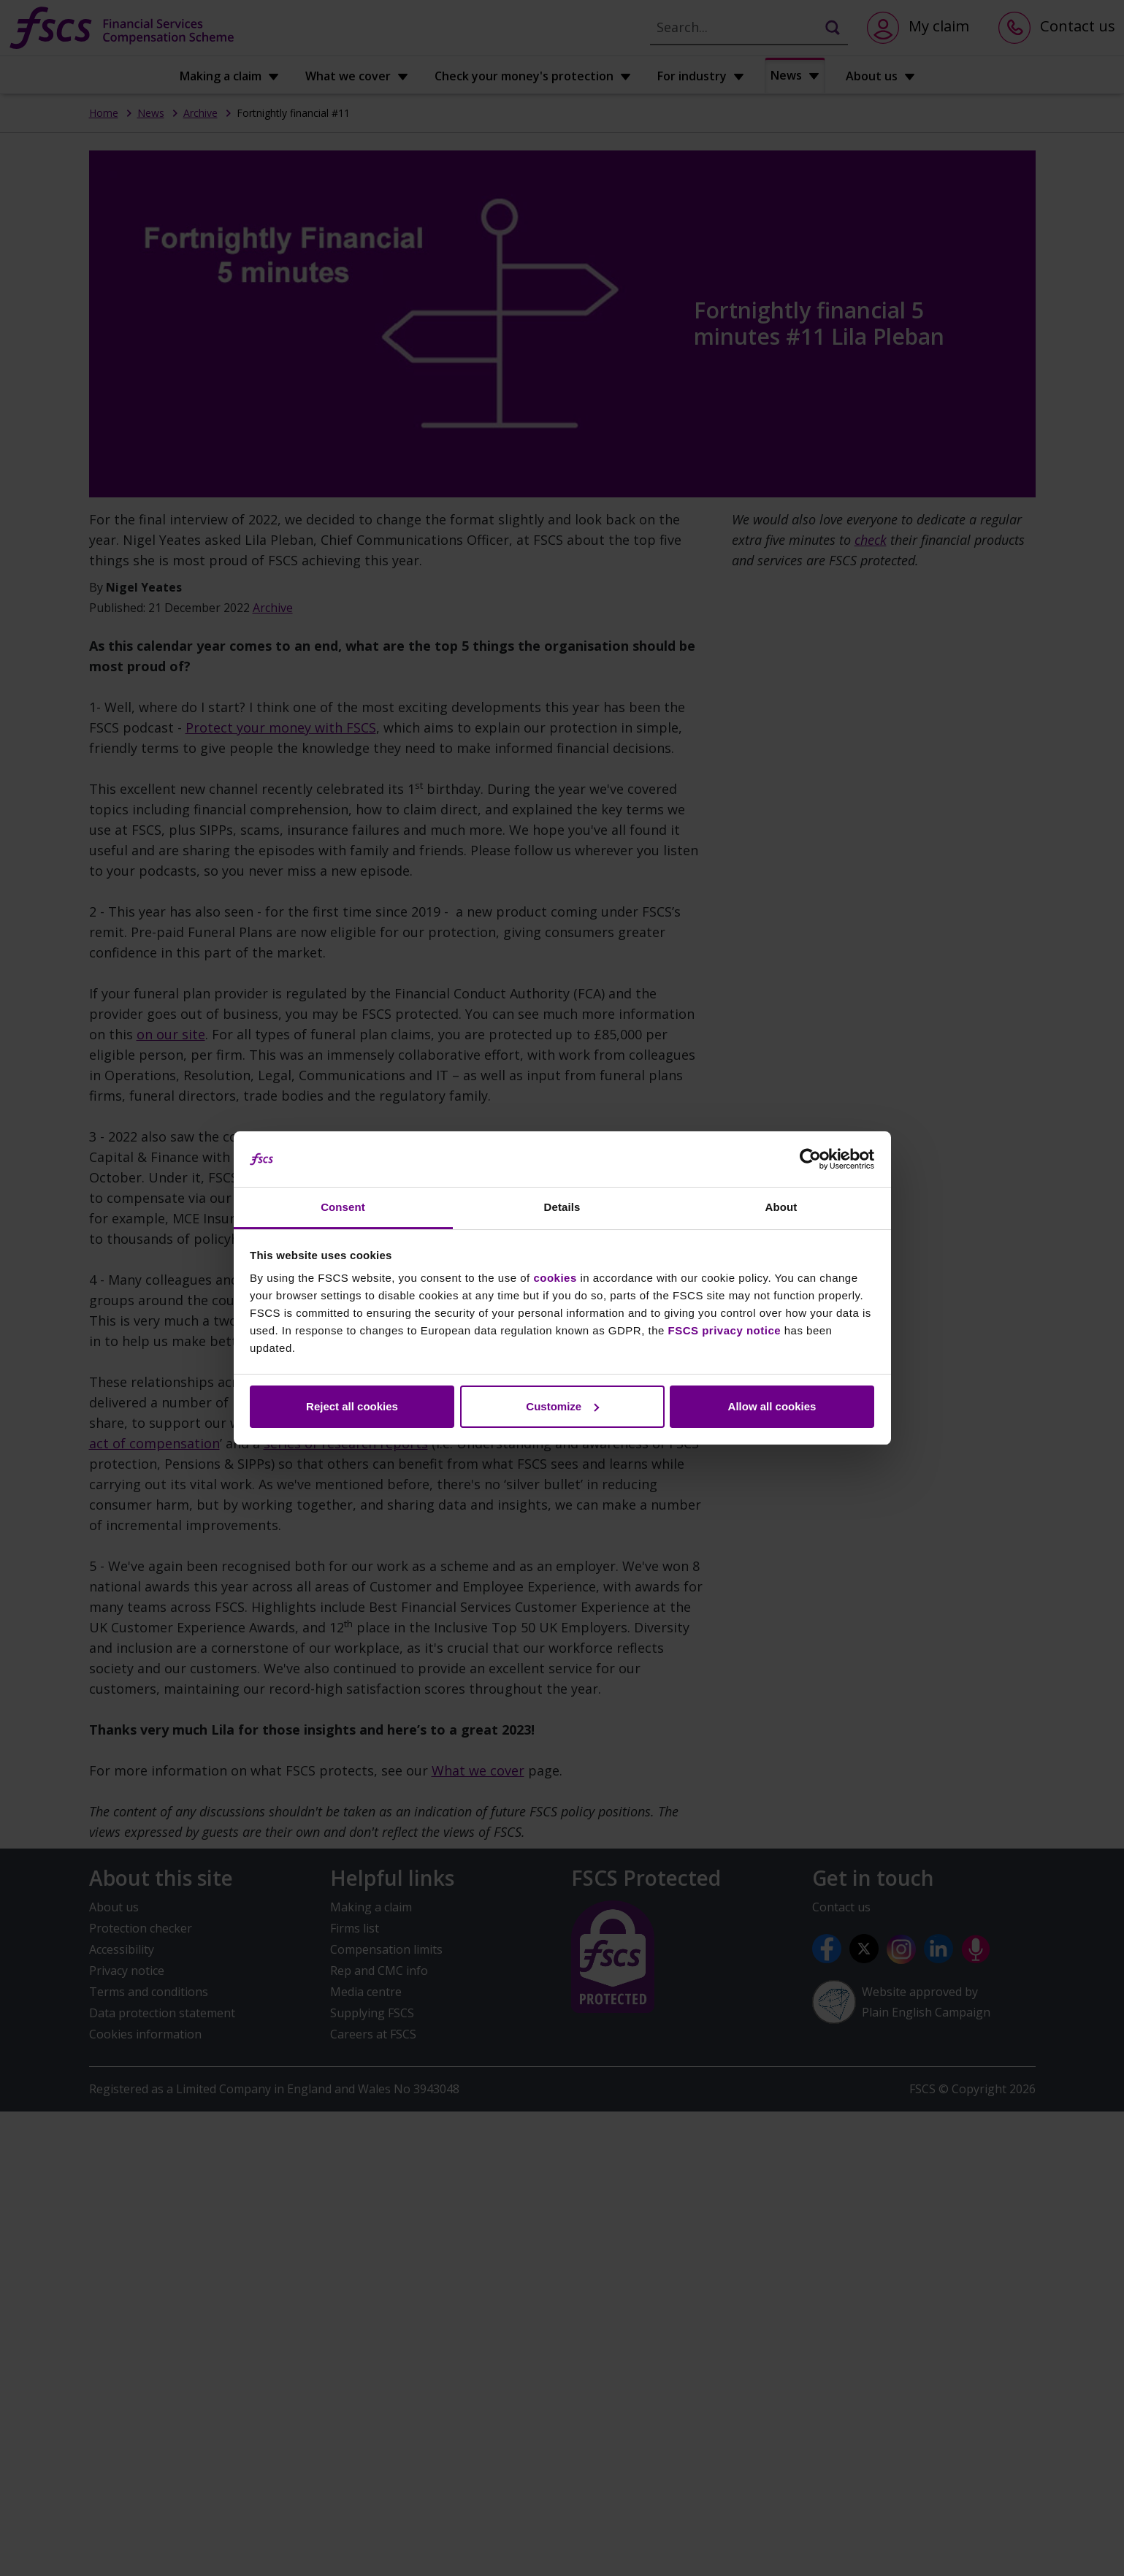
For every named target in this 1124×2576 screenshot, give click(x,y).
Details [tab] (562, 1207)
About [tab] (781, 1207)
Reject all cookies (352, 1406)
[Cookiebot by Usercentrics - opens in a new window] (810, 1159)
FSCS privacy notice (724, 1330)
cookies (554, 1278)
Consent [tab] (343, 1207)
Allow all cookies (772, 1406)
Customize (562, 1406)
